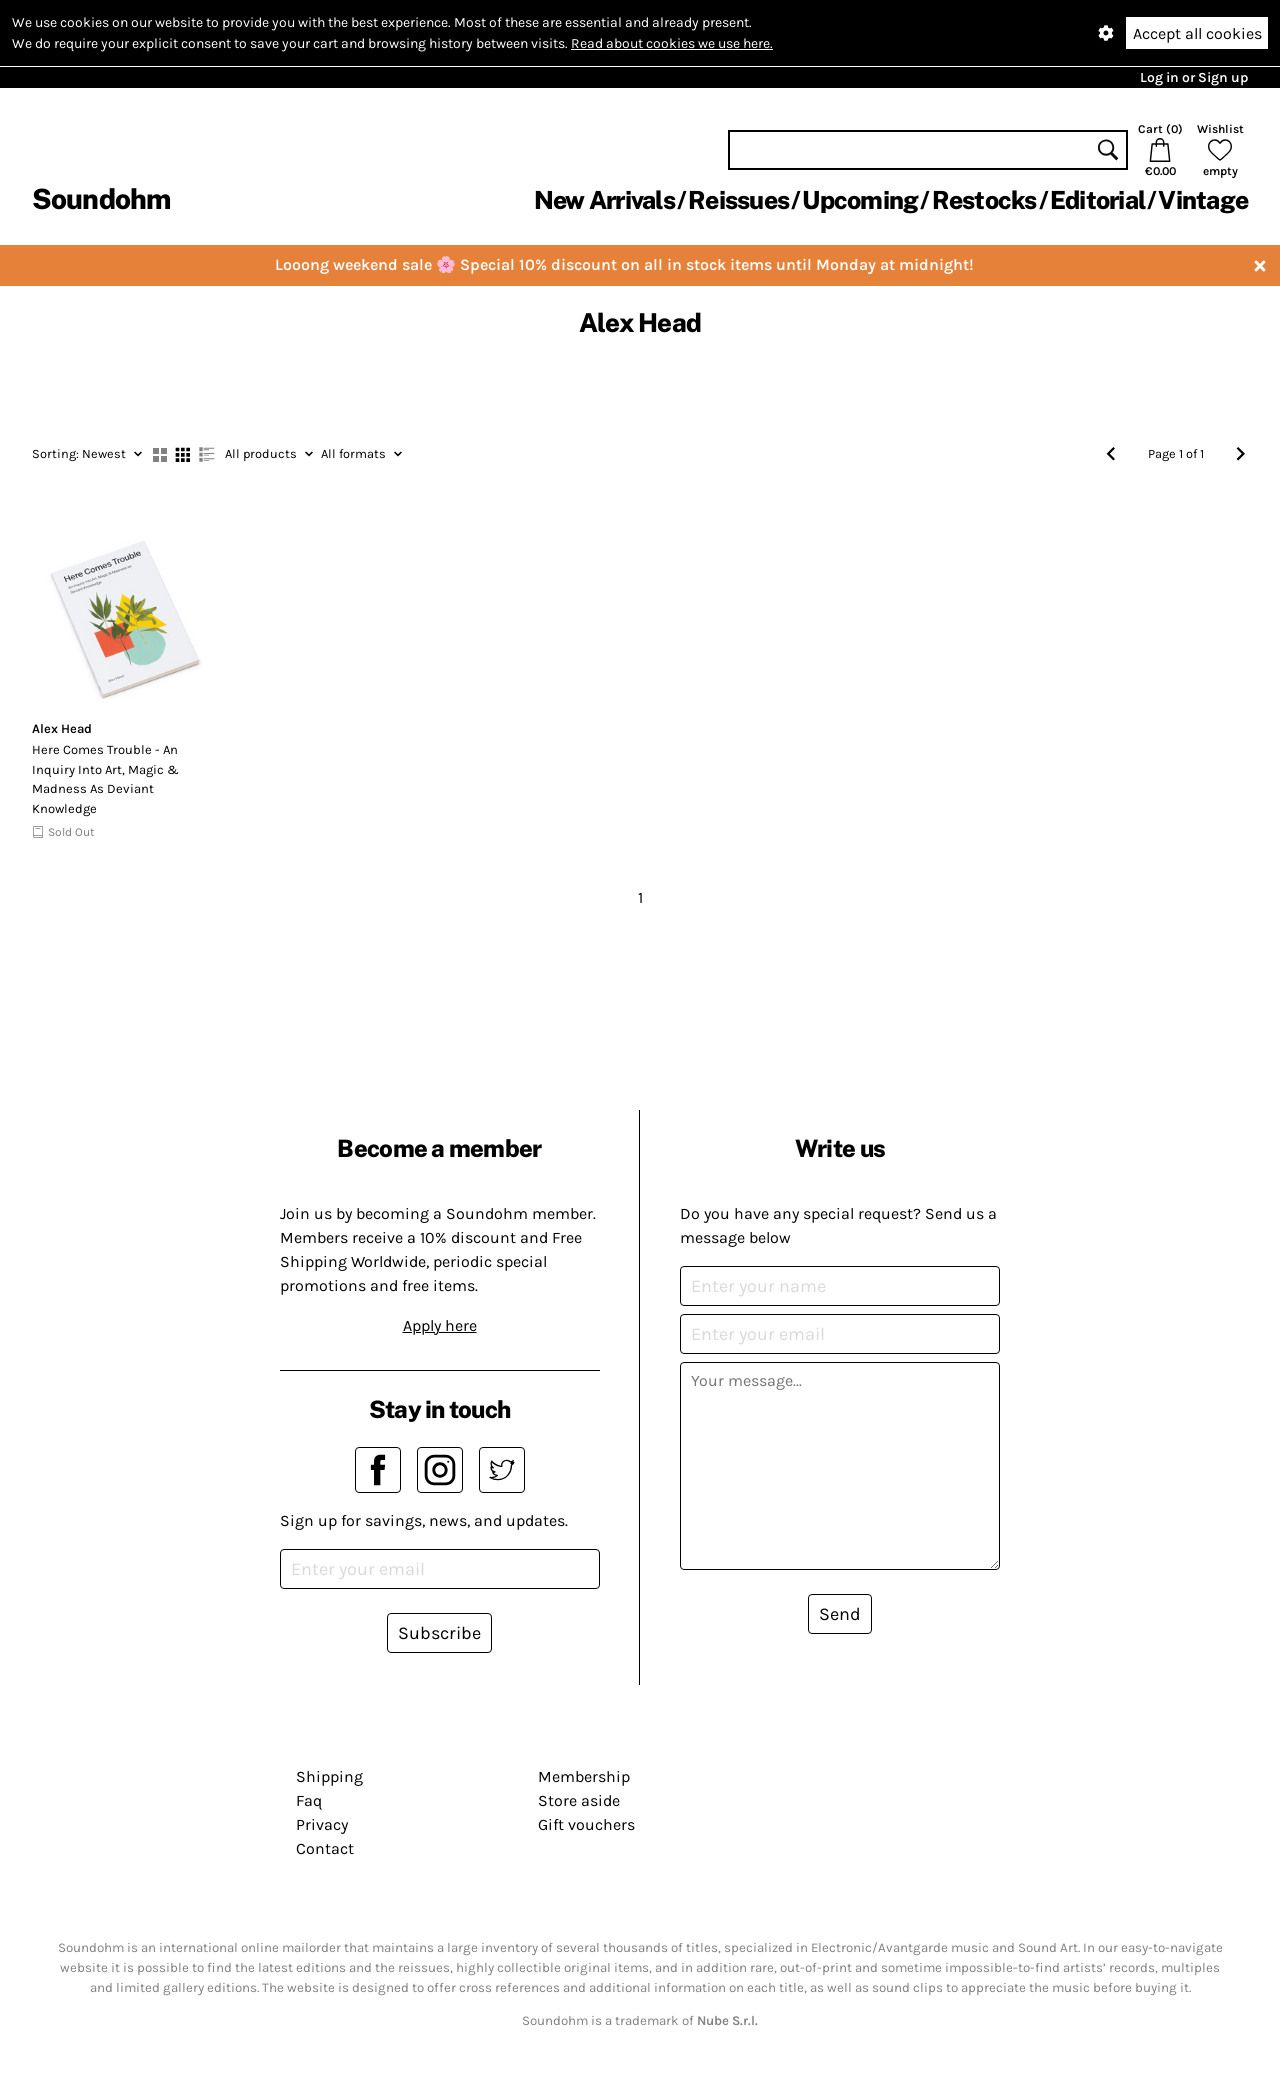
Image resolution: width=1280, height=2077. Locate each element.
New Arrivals (604, 200)
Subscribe (439, 1633)
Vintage (1203, 200)
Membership (584, 1776)
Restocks (984, 200)
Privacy (322, 1824)
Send (840, 1614)
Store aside (579, 1800)
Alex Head (62, 728)
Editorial (1097, 200)
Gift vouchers (586, 1824)
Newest (87, 453)
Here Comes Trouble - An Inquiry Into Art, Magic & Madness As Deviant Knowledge (105, 779)
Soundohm (101, 198)
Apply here (440, 1325)
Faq (309, 1800)
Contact (325, 1848)
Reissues (738, 200)
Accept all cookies (1197, 33)
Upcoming (860, 200)
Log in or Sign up (1194, 77)
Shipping (329, 1776)
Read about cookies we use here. (672, 43)
